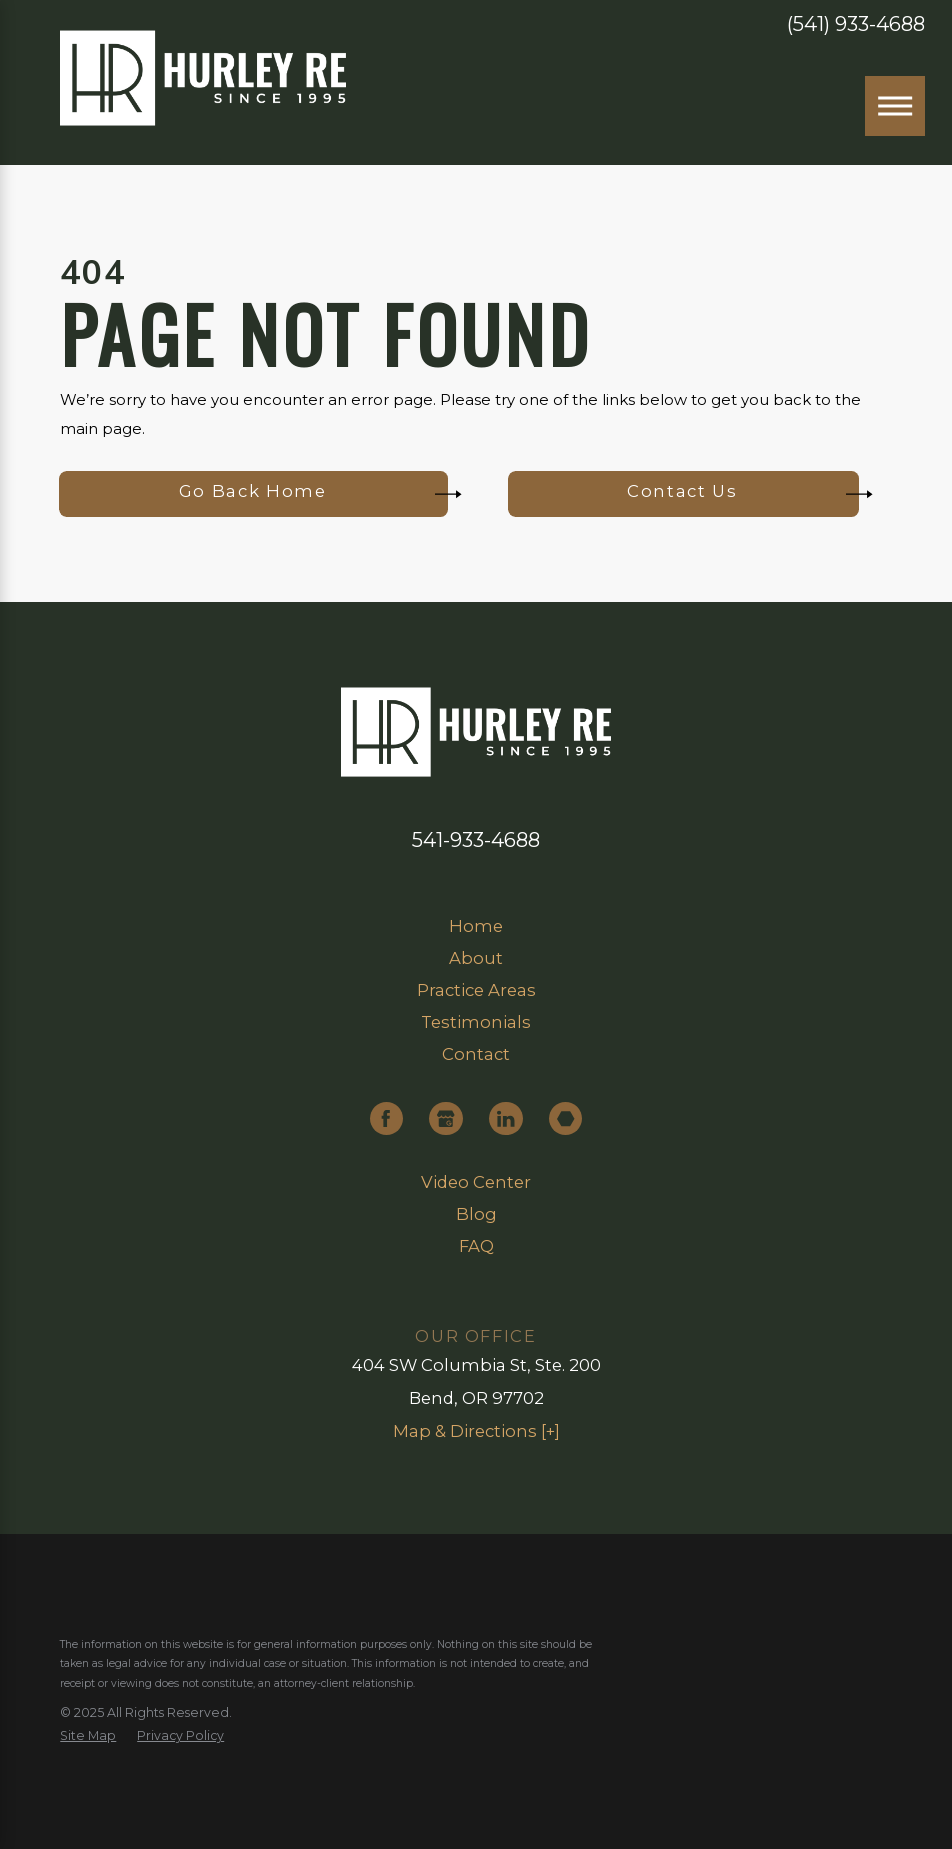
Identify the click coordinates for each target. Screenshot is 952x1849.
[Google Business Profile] (445, 1118)
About (476, 958)
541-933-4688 (476, 840)
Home (476, 926)
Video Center (476, 1182)
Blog (476, 1214)
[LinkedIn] (505, 1118)
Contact (476, 1054)
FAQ (476, 1246)
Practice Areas (476, 990)
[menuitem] (475, 926)
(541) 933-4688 (856, 25)
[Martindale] (565, 1118)
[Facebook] (386, 1118)
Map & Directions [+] (476, 1431)
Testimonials (476, 1022)
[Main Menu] (895, 106)
